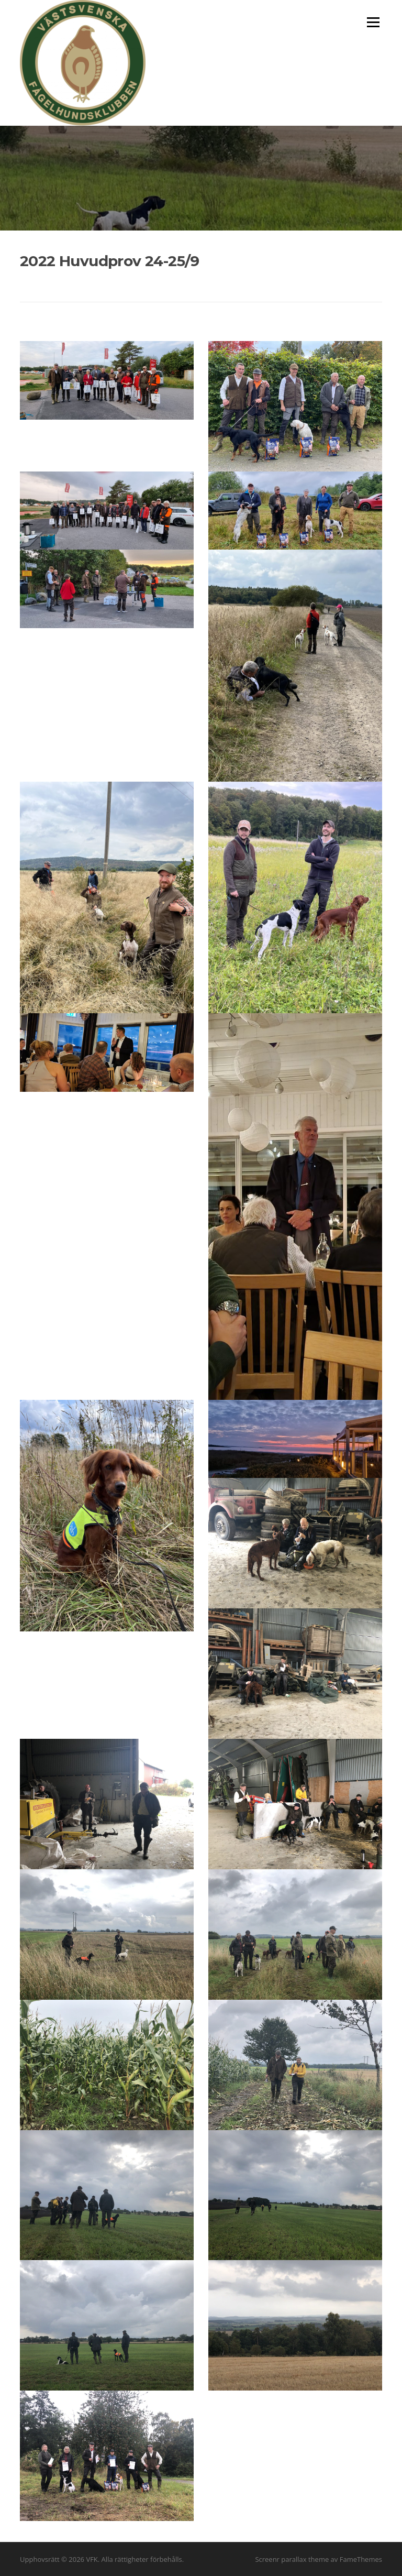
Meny (373, 22)
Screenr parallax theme (292, 2559)
